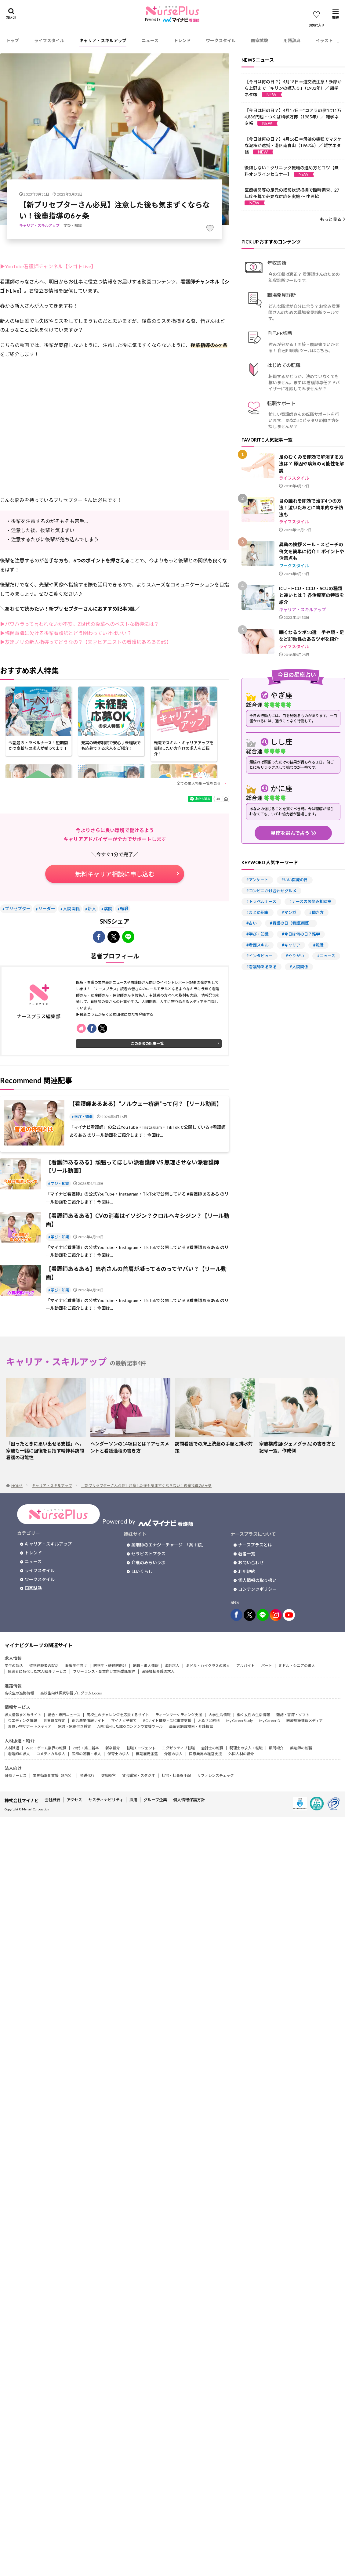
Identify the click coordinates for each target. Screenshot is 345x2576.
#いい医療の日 (294, 879)
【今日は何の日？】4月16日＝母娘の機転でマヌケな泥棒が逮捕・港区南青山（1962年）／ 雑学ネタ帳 (293, 145)
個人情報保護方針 (189, 1799)
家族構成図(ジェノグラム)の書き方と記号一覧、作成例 (297, 1447)
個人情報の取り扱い (257, 1580)
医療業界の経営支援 (205, 1754)
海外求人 (172, 1665)
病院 (108, 908)
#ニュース (326, 955)
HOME (17, 1485)
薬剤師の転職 (301, 1748)
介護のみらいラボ (148, 1562)
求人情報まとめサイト (23, 1714)
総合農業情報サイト (88, 1720)
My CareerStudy (239, 1720)
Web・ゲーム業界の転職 (46, 1748)
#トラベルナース (261, 901)
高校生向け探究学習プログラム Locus (71, 1693)
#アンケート (257, 879)
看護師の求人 (19, 1754)
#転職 (318, 945)
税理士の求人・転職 (246, 1748)
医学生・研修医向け (109, 1665)
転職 (124, 908)
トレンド (182, 40)
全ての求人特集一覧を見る (199, 783)
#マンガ (289, 912)
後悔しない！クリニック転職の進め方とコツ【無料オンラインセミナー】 (292, 171)
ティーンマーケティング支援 (178, 1714)
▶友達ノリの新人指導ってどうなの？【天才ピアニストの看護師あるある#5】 (85, 642)
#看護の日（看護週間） (291, 923)
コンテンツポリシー (257, 1589)
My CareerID (269, 1720)
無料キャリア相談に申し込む (114, 874)
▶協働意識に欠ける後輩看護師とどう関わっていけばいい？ (66, 633)
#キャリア (291, 945)
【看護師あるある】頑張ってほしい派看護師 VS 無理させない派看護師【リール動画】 (132, 1166)
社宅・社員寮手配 (176, 1775)
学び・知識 (73, 225)
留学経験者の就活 (44, 1665)
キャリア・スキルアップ (102, 40)
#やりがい (295, 955)
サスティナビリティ (105, 1799)
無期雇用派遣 (147, 1754)
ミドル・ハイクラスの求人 (208, 1665)
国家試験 (259, 40)
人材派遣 (12, 1748)
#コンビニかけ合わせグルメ (271, 890)
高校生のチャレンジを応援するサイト (118, 1714)
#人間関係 (299, 966)
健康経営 (108, 1775)
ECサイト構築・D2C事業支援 (167, 1720)
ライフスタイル (49, 40)
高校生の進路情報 (19, 1693)
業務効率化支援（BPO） (53, 1775)
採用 (133, 1799)
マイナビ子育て (124, 1720)
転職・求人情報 (145, 1665)
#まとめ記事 (257, 912)
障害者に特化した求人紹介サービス (37, 1671)
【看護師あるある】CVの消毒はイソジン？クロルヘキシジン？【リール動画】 (137, 1219)
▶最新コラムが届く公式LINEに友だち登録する (114, 1014)
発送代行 (87, 1775)
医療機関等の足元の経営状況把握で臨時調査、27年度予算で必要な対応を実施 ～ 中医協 (292, 196)
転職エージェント (141, 1748)
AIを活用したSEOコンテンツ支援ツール (130, 1726)
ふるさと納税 (209, 1720)
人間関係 (71, 908)
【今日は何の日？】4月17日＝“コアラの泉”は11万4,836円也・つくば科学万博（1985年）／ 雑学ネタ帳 (293, 117)
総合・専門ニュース (64, 1714)
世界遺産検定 (54, 1720)
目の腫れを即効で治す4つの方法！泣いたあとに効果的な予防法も (311, 507)
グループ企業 (155, 1799)
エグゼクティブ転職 (178, 1748)
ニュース (150, 40)
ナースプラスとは (255, 1544)
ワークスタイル (221, 40)
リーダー (46, 908)
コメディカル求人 (50, 1754)
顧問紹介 (276, 1748)
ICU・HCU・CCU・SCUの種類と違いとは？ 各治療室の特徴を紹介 (311, 595)
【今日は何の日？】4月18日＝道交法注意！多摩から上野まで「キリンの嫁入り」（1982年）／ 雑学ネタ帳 (293, 88)
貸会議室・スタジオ (138, 1775)
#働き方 (316, 912)
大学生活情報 (220, 1714)
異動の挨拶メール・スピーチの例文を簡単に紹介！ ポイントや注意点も (311, 551)
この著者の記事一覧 (147, 1043)
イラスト (324, 40)
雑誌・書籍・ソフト (292, 1714)
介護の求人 (173, 1754)
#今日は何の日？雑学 (301, 934)
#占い (251, 923)
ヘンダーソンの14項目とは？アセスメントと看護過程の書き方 (129, 1447)
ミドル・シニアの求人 (296, 1665)
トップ (12, 40)
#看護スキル (257, 945)
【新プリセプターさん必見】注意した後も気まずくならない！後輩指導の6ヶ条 (146, 1485)
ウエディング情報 (22, 1720)
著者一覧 (246, 1553)
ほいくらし (142, 1571)
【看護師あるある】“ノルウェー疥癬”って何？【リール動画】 (145, 1103)
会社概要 (52, 1799)
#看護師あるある (261, 966)
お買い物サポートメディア (30, 1726)
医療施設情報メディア (304, 1720)
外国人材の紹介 (241, 1754)
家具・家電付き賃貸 (74, 1726)
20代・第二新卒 (86, 1748)
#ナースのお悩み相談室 (310, 901)
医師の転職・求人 (86, 1754)
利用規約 (246, 1571)
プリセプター (18, 908)
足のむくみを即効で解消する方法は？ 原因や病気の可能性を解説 (311, 463)
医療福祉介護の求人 (158, 1671)
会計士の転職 (212, 1748)
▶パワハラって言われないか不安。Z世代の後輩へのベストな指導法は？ (79, 624)
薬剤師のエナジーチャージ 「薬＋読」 (168, 1544)
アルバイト (245, 1665)
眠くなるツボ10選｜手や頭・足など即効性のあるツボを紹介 (311, 636)
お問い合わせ (251, 1562)
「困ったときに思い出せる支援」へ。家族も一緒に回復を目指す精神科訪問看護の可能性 (45, 1450)
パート (266, 1665)
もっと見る (330, 219)
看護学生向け (76, 1665)
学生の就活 (14, 1665)
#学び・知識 (257, 934)
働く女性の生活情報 (253, 1714)
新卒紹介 (112, 1748)
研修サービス (16, 1775)
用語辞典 (291, 40)
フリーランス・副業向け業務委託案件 (104, 1671)
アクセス (74, 1799)
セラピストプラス (148, 1553)
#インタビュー (259, 955)
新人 (92, 908)
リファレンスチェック (215, 1775)
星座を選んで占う (290, 833)
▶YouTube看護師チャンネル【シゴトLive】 (48, 266)
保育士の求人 (118, 1754)
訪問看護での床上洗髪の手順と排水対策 (214, 1447)
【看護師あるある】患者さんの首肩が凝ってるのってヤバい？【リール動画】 (136, 1272)
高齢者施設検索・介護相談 (191, 1726)
